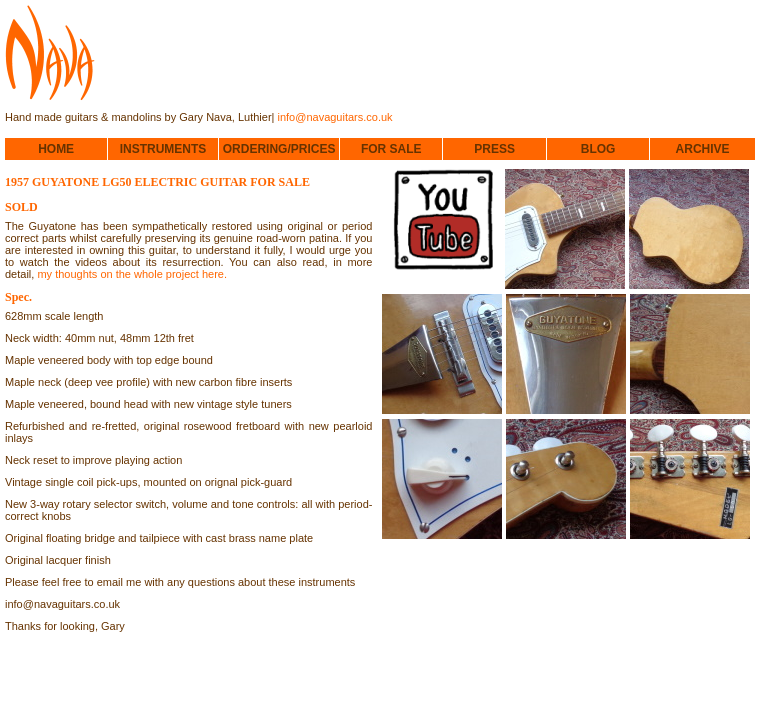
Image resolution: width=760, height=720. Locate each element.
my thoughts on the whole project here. (132, 274)
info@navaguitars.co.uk (335, 117)
